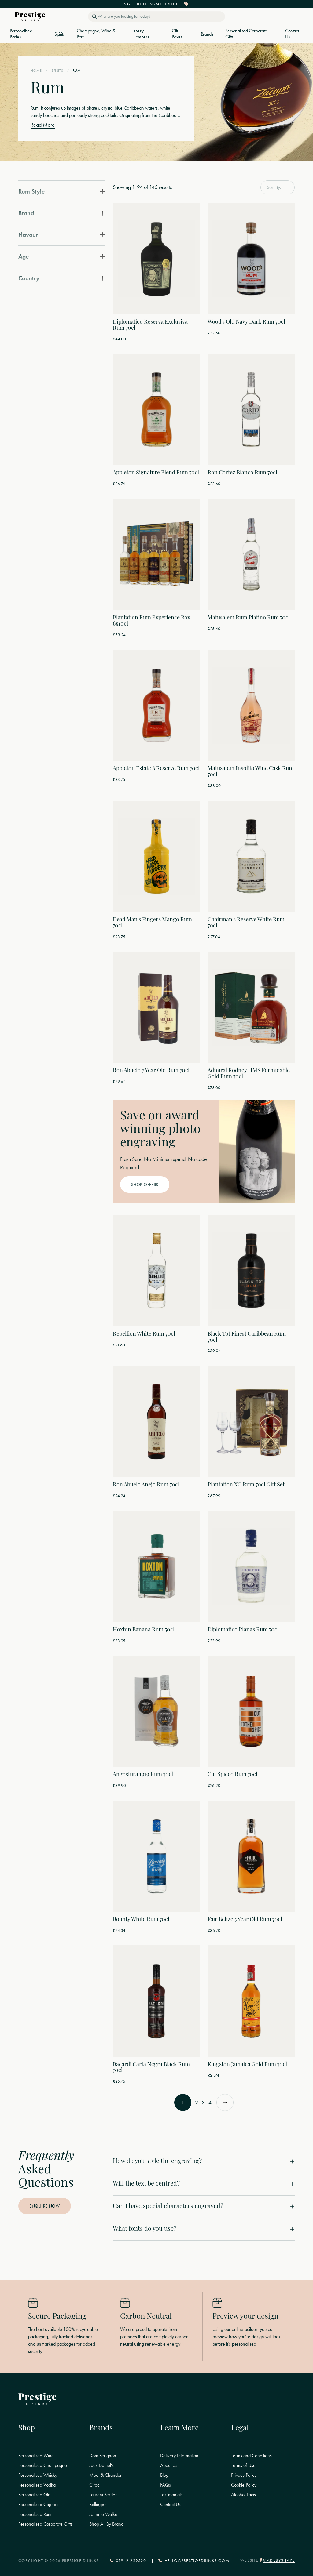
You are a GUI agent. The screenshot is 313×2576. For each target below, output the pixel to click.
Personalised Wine (36, 2456)
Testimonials (171, 2495)
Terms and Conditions (251, 2456)
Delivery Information (179, 2456)
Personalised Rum (34, 2514)
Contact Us (292, 34)
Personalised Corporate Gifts (246, 34)
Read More (43, 125)
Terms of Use (243, 2465)
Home (36, 70)
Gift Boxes (177, 34)
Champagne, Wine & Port (96, 34)
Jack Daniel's (101, 2465)
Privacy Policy (243, 2475)
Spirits (59, 34)
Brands (207, 34)
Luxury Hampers (140, 34)
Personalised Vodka (37, 2485)
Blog (164, 2475)
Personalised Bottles (21, 34)
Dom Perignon (102, 2456)
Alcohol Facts (243, 2495)
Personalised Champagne (42, 2465)
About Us (168, 2465)
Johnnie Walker (104, 2514)
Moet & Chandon (106, 2475)
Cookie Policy (243, 2485)
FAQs (165, 2485)
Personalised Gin (34, 2495)
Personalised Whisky (37, 2475)
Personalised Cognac (38, 2505)
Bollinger (97, 2505)
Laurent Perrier (103, 2495)
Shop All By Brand (106, 2524)
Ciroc (94, 2485)
